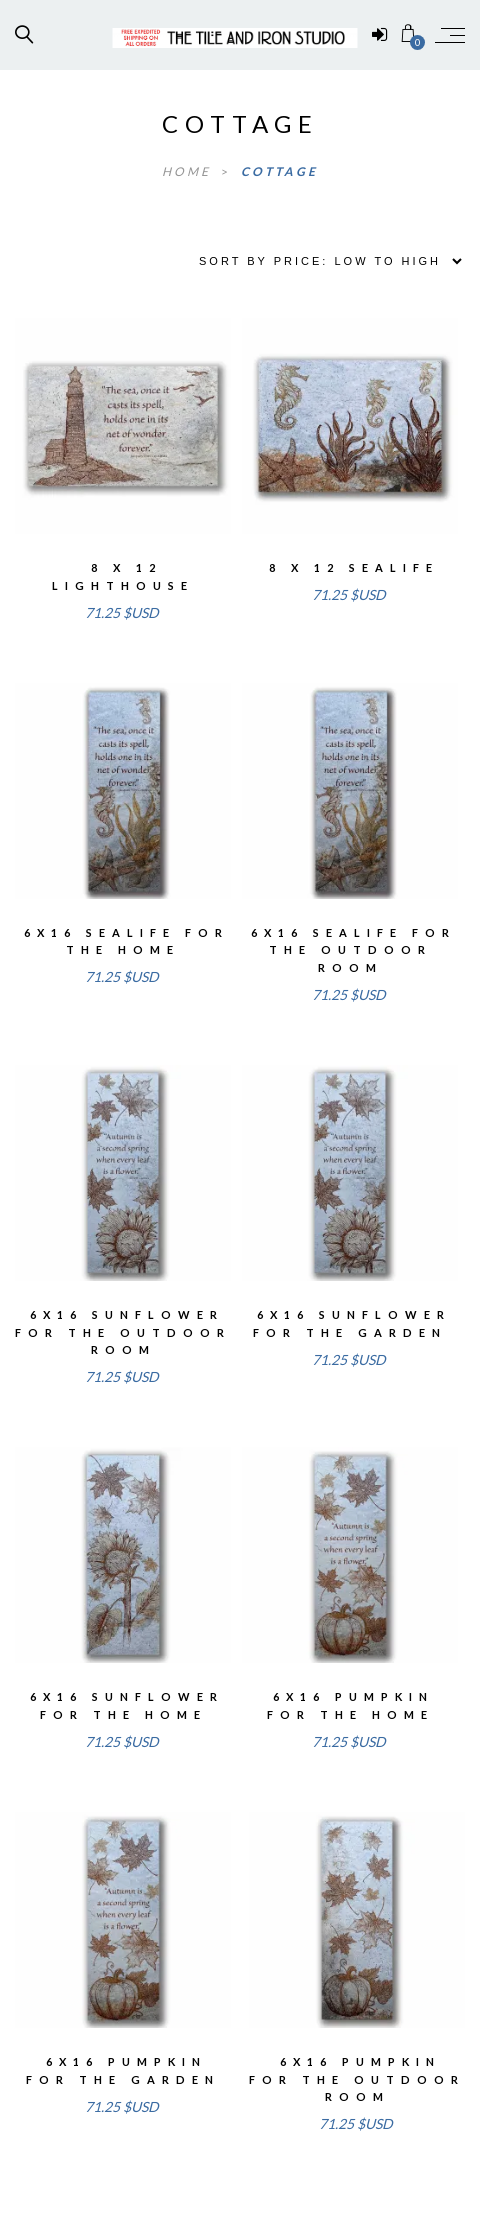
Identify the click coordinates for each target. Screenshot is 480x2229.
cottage (279, 171)
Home (189, 171)
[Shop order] (323, 261)
